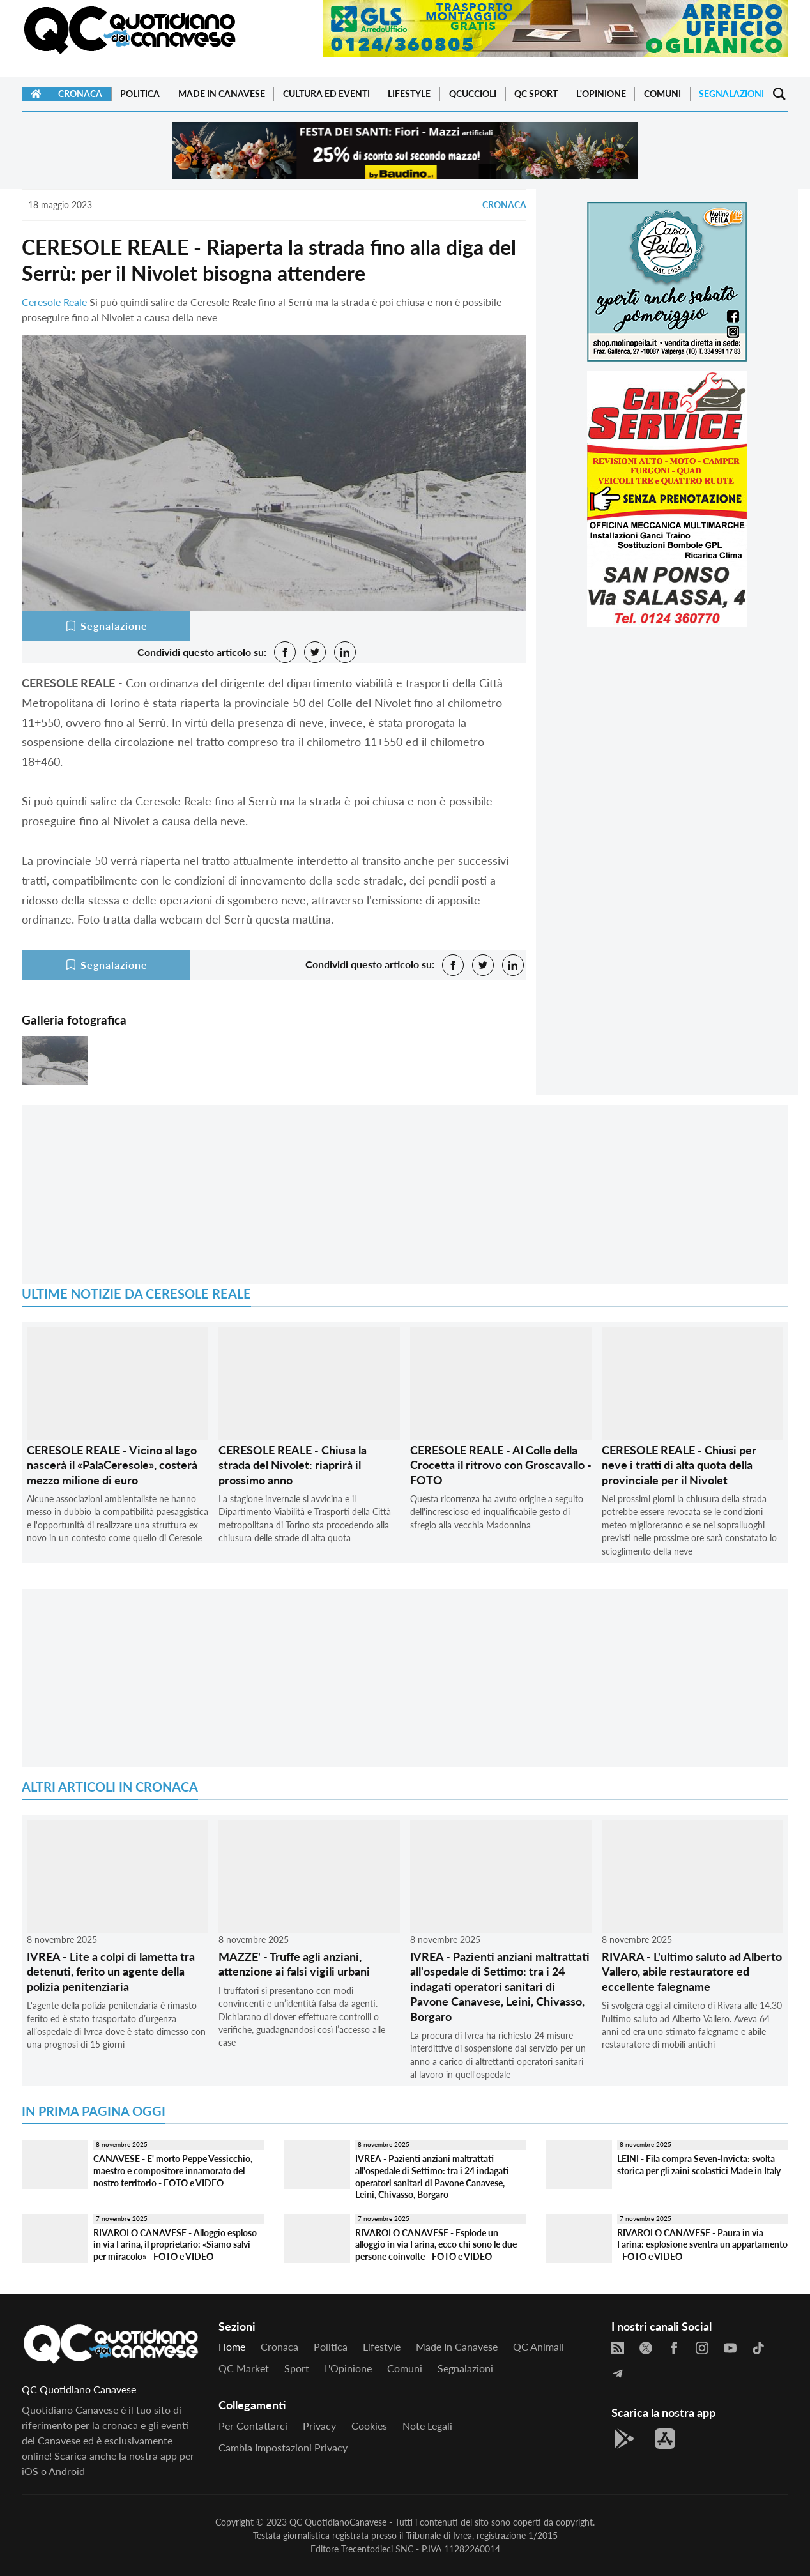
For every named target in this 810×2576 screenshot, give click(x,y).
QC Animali (538, 2346)
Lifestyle (409, 93)
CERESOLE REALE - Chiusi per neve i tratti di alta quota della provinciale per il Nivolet (679, 1465)
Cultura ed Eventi (326, 93)
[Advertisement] (667, 725)
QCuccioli (472, 93)
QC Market (243, 2368)
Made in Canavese (221, 93)
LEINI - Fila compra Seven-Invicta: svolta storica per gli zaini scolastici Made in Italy (699, 2164)
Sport (296, 2368)
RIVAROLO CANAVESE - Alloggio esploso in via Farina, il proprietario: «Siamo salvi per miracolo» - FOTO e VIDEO (175, 2244)
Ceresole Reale (54, 302)
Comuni (662, 93)
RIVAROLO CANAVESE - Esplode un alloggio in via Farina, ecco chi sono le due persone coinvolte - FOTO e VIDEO (436, 2244)
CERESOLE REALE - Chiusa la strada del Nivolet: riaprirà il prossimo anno (292, 1465)
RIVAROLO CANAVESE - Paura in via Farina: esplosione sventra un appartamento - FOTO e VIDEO (702, 2244)
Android (67, 2471)
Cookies (369, 2426)
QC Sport (536, 93)
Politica (140, 93)
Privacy (319, 2426)
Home (231, 2346)
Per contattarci (252, 2426)
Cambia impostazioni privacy (283, 2447)
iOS (30, 2471)
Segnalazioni (731, 93)
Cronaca (80, 93)
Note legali (427, 2426)
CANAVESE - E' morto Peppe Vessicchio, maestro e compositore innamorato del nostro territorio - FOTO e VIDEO (172, 2170)
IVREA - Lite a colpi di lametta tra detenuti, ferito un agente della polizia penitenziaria (111, 1971)
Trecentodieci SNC (377, 2548)
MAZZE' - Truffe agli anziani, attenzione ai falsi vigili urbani (294, 1963)
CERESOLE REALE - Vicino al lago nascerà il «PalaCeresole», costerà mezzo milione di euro (112, 1465)
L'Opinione (601, 93)
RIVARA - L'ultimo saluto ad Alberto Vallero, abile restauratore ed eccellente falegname (692, 1971)
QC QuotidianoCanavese (337, 2522)
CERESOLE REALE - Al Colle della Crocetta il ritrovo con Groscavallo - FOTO (501, 1465)
